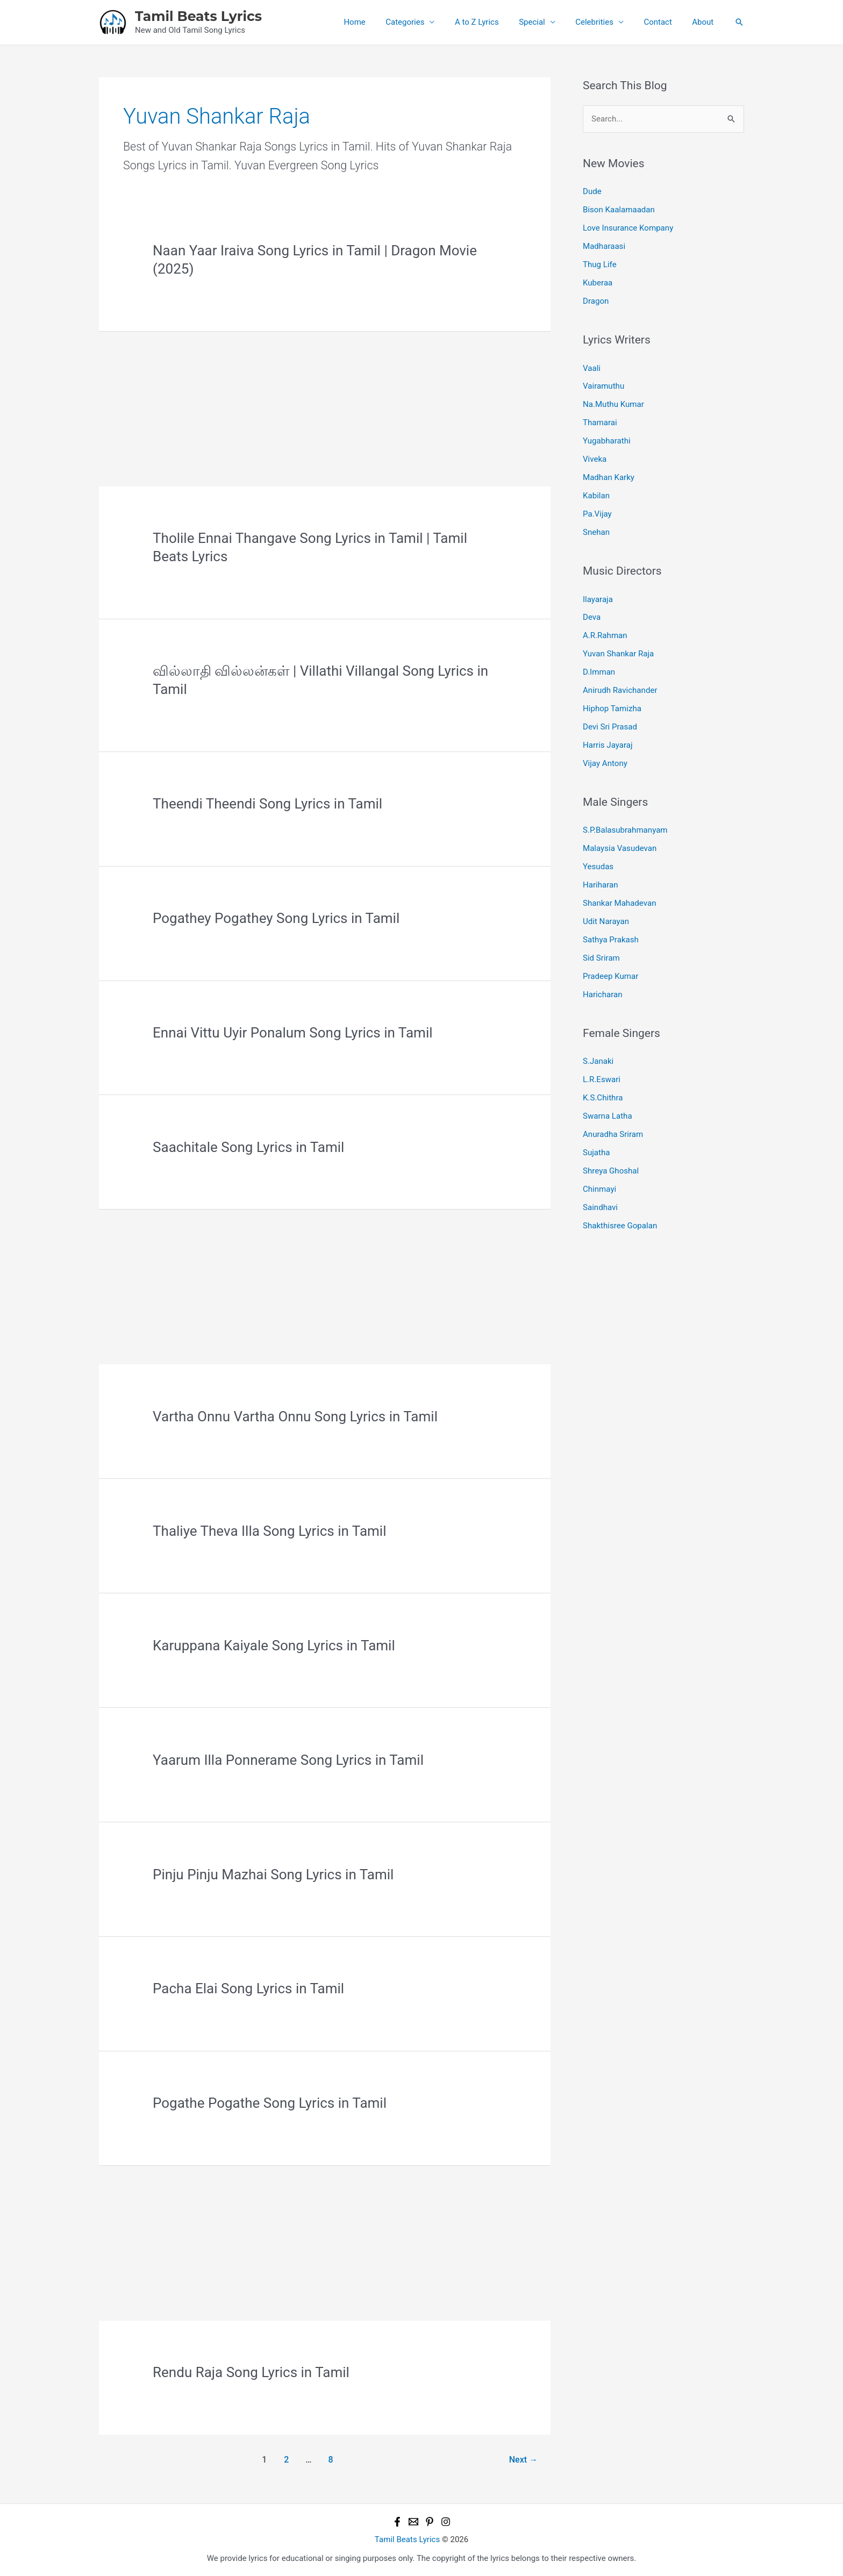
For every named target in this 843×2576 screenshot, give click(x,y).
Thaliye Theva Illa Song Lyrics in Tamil (269, 1531)
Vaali (592, 367)
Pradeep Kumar (610, 973)
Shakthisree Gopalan (620, 1221)
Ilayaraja (598, 598)
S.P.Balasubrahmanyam (625, 828)
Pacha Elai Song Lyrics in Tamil (248, 1988)
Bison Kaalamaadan (618, 209)
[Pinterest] (429, 2522)
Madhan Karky (608, 476)
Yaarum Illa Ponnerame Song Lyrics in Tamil (288, 1760)
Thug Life (599, 264)
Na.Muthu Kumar (613, 404)
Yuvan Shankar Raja (618, 652)
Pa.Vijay (597, 512)
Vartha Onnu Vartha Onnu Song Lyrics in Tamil (295, 1416)
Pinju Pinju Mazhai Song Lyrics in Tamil (273, 1874)
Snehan (596, 530)
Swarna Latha (607, 1112)
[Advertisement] (325, 407)
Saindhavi (600, 1203)
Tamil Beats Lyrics (198, 16)
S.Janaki (598, 1058)
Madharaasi (604, 246)
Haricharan (602, 991)
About (705, 22)
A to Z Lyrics (495, 22)
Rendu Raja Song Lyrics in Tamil (251, 2372)
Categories (427, 22)
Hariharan (600, 882)
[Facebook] (397, 2522)
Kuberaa (597, 282)
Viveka (594, 458)
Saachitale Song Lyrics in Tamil (248, 1147)
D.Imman (599, 670)
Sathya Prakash (610, 936)
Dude (592, 191)
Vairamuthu (603, 385)
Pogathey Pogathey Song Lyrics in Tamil (276, 918)
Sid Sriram (601, 955)
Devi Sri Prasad (610, 724)
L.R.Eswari (601, 1076)
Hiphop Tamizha (612, 706)
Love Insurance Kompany (628, 228)
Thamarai (600, 422)
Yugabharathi (606, 440)
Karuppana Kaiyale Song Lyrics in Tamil (274, 1645)
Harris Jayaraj (607, 743)
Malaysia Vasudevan (619, 846)
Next (523, 2460)
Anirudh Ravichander (620, 688)
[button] (739, 22)
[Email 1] (413, 2522)
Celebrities (604, 22)
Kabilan (596, 494)
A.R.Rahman (605, 634)
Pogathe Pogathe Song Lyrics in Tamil (270, 2103)
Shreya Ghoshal (611, 1167)
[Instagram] (446, 2522)
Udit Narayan (606, 919)
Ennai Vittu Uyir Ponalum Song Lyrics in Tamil (292, 1033)
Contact (664, 22)
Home (380, 22)
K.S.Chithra (603, 1094)
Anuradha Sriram (613, 1130)
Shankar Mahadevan (619, 900)
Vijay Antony (605, 760)
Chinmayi (599, 1185)
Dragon (596, 300)
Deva (592, 615)
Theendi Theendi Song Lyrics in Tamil (267, 804)
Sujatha (596, 1149)
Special (546, 22)
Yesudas (598, 864)
